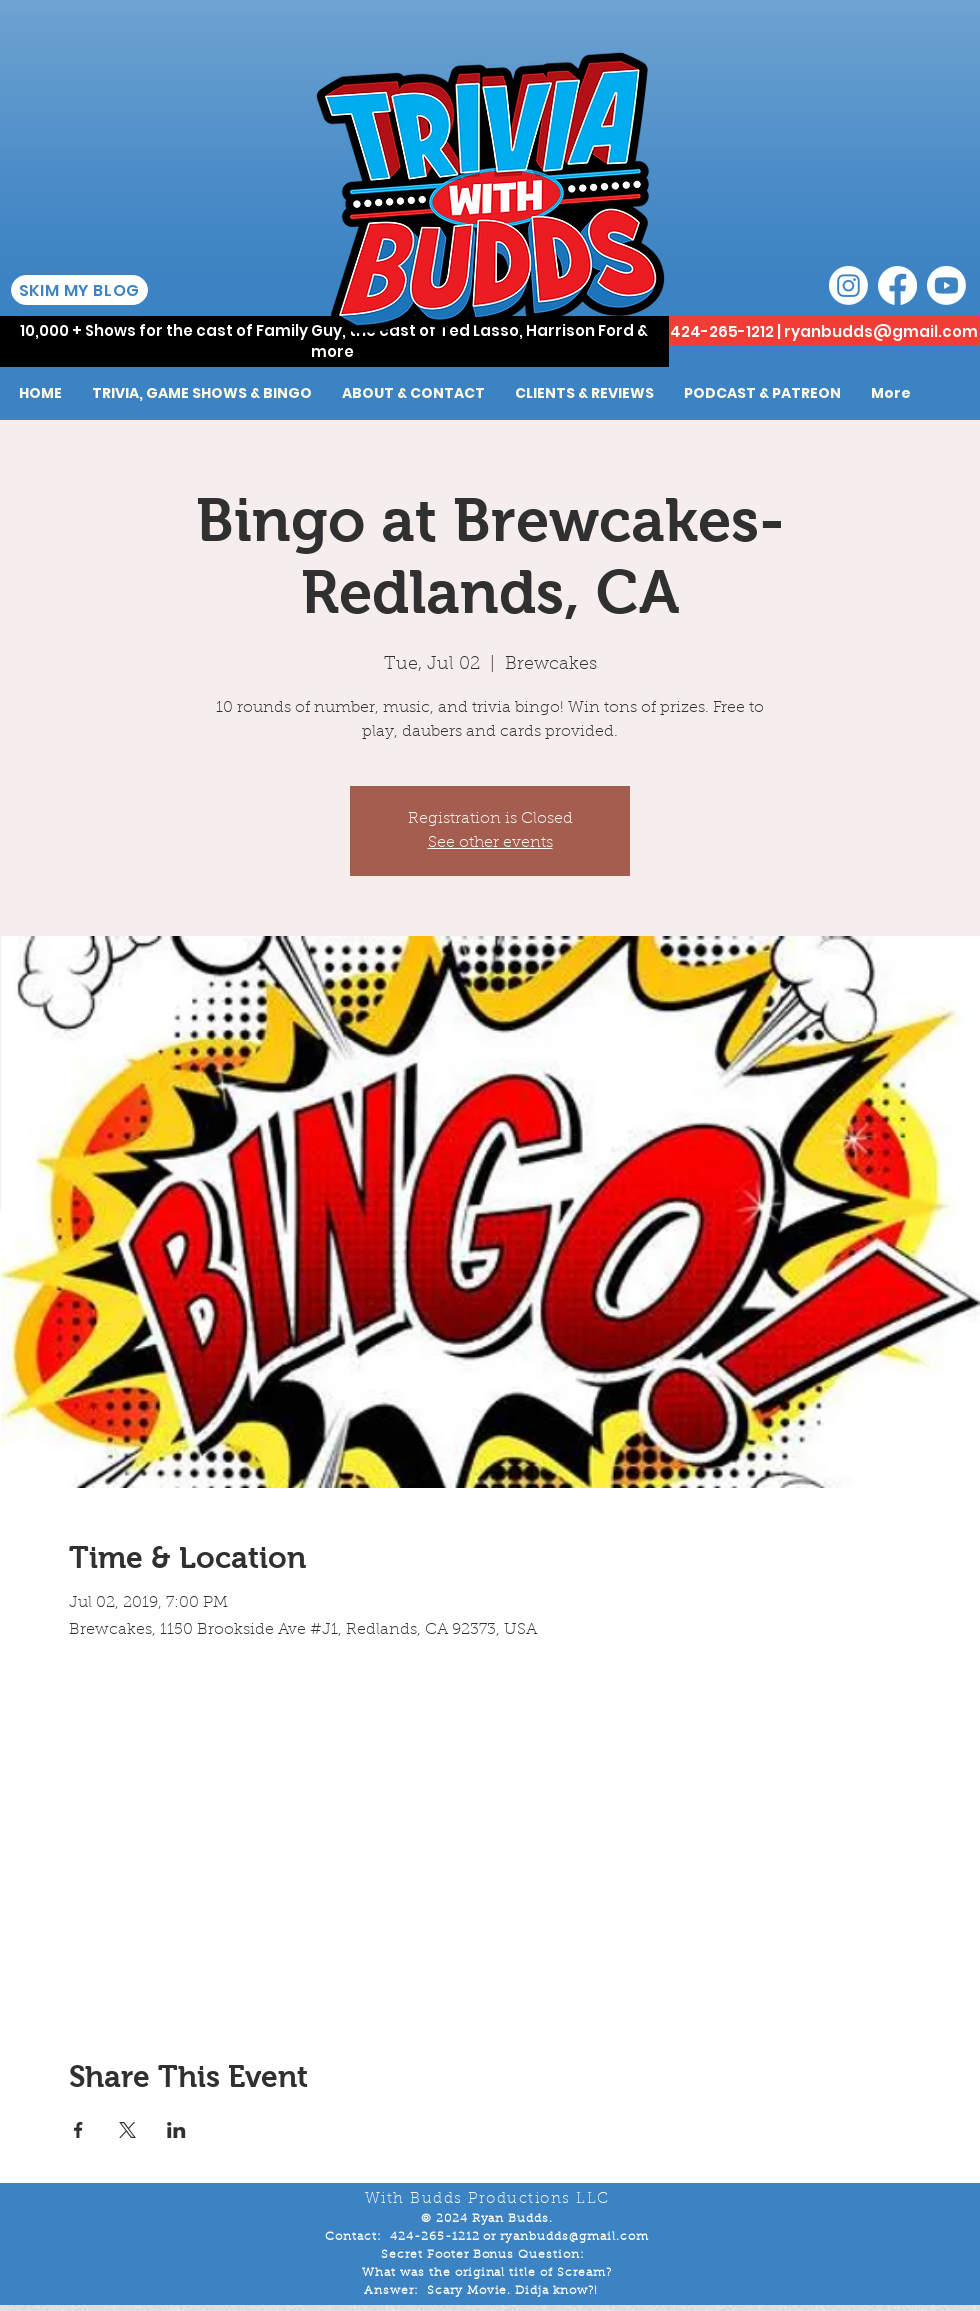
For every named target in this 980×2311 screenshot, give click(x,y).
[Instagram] (848, 285)
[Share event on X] (127, 2130)
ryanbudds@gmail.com (881, 331)
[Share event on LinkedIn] (176, 2130)
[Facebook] (897, 285)
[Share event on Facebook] (78, 2130)
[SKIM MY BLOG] (79, 290)
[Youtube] (946, 285)
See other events (490, 843)
